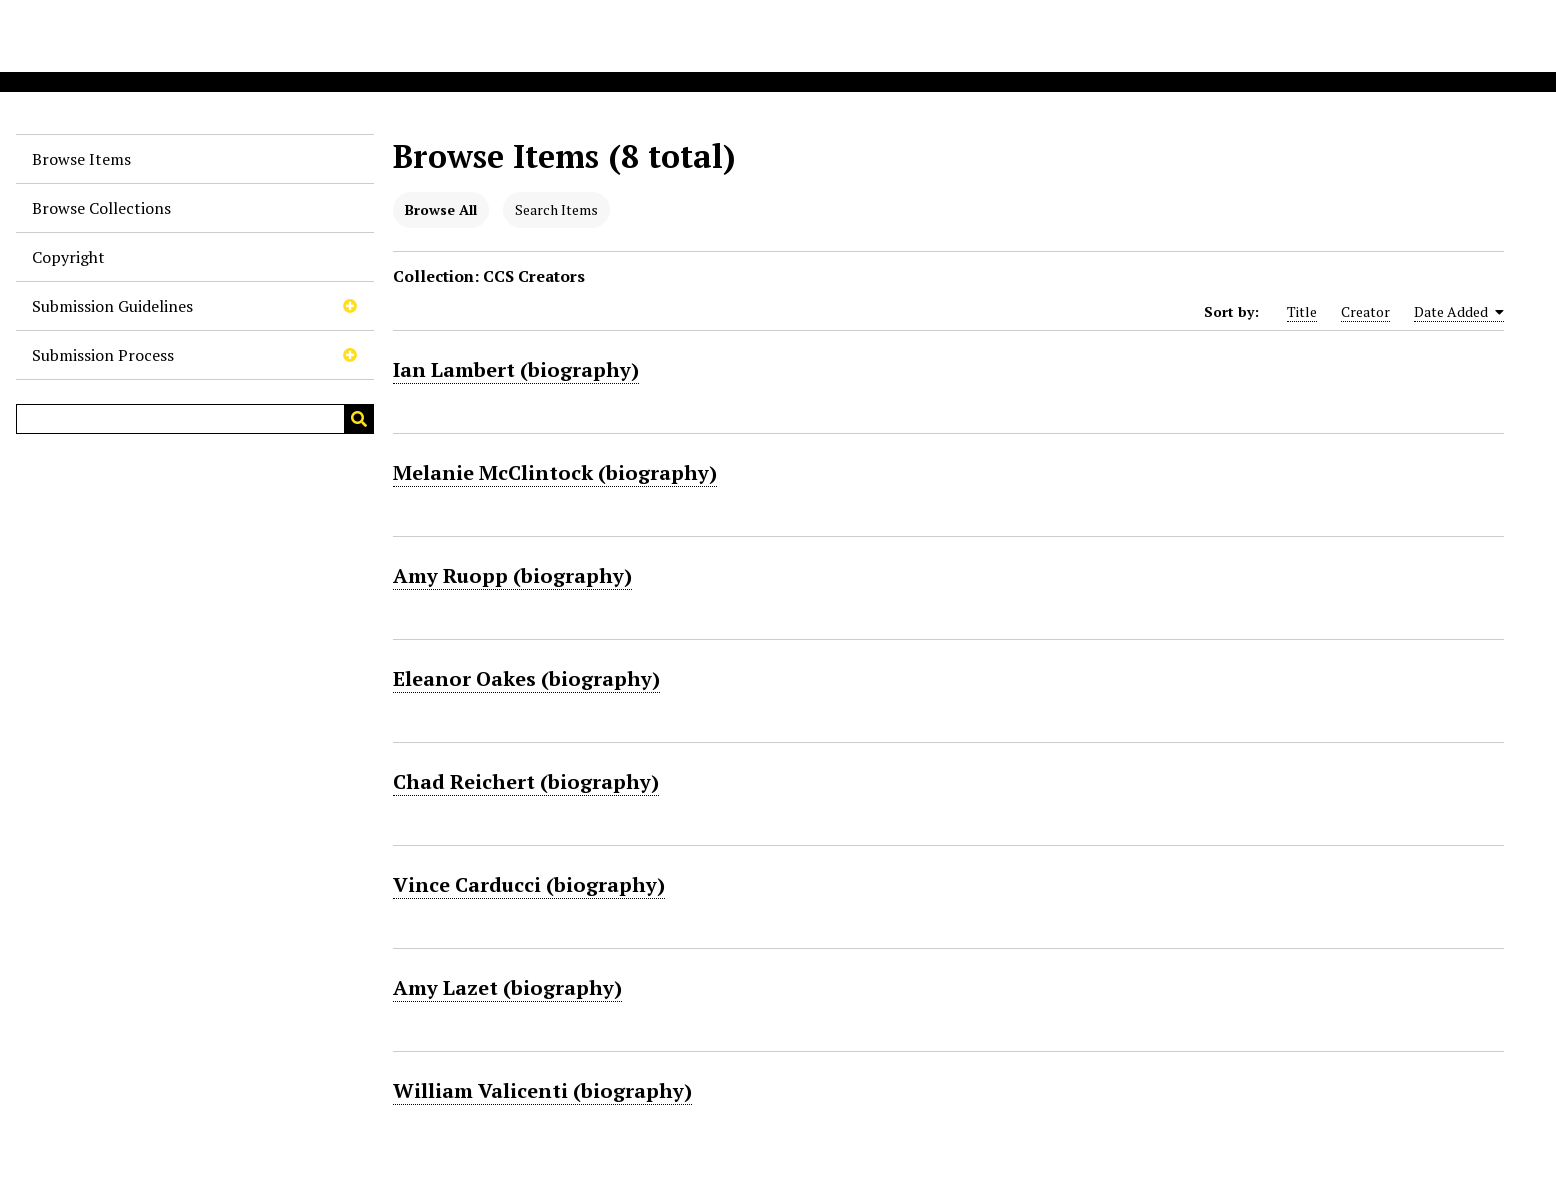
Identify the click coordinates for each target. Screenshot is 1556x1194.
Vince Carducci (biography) (529, 884)
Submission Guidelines (112, 306)
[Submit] (359, 419)
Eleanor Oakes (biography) (526, 678)
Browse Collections (101, 208)
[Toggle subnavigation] (350, 306)
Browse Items (81, 159)
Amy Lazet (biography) (507, 987)
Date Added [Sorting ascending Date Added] (1459, 312)
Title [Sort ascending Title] (1302, 311)
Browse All (441, 209)
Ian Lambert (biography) (516, 369)
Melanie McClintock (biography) (555, 472)
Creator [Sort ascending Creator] (1365, 311)
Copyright (68, 257)
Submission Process (103, 355)
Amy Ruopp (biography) (512, 575)
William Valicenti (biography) (542, 1090)
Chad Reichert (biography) (526, 781)
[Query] (195, 419)
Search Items (556, 209)
